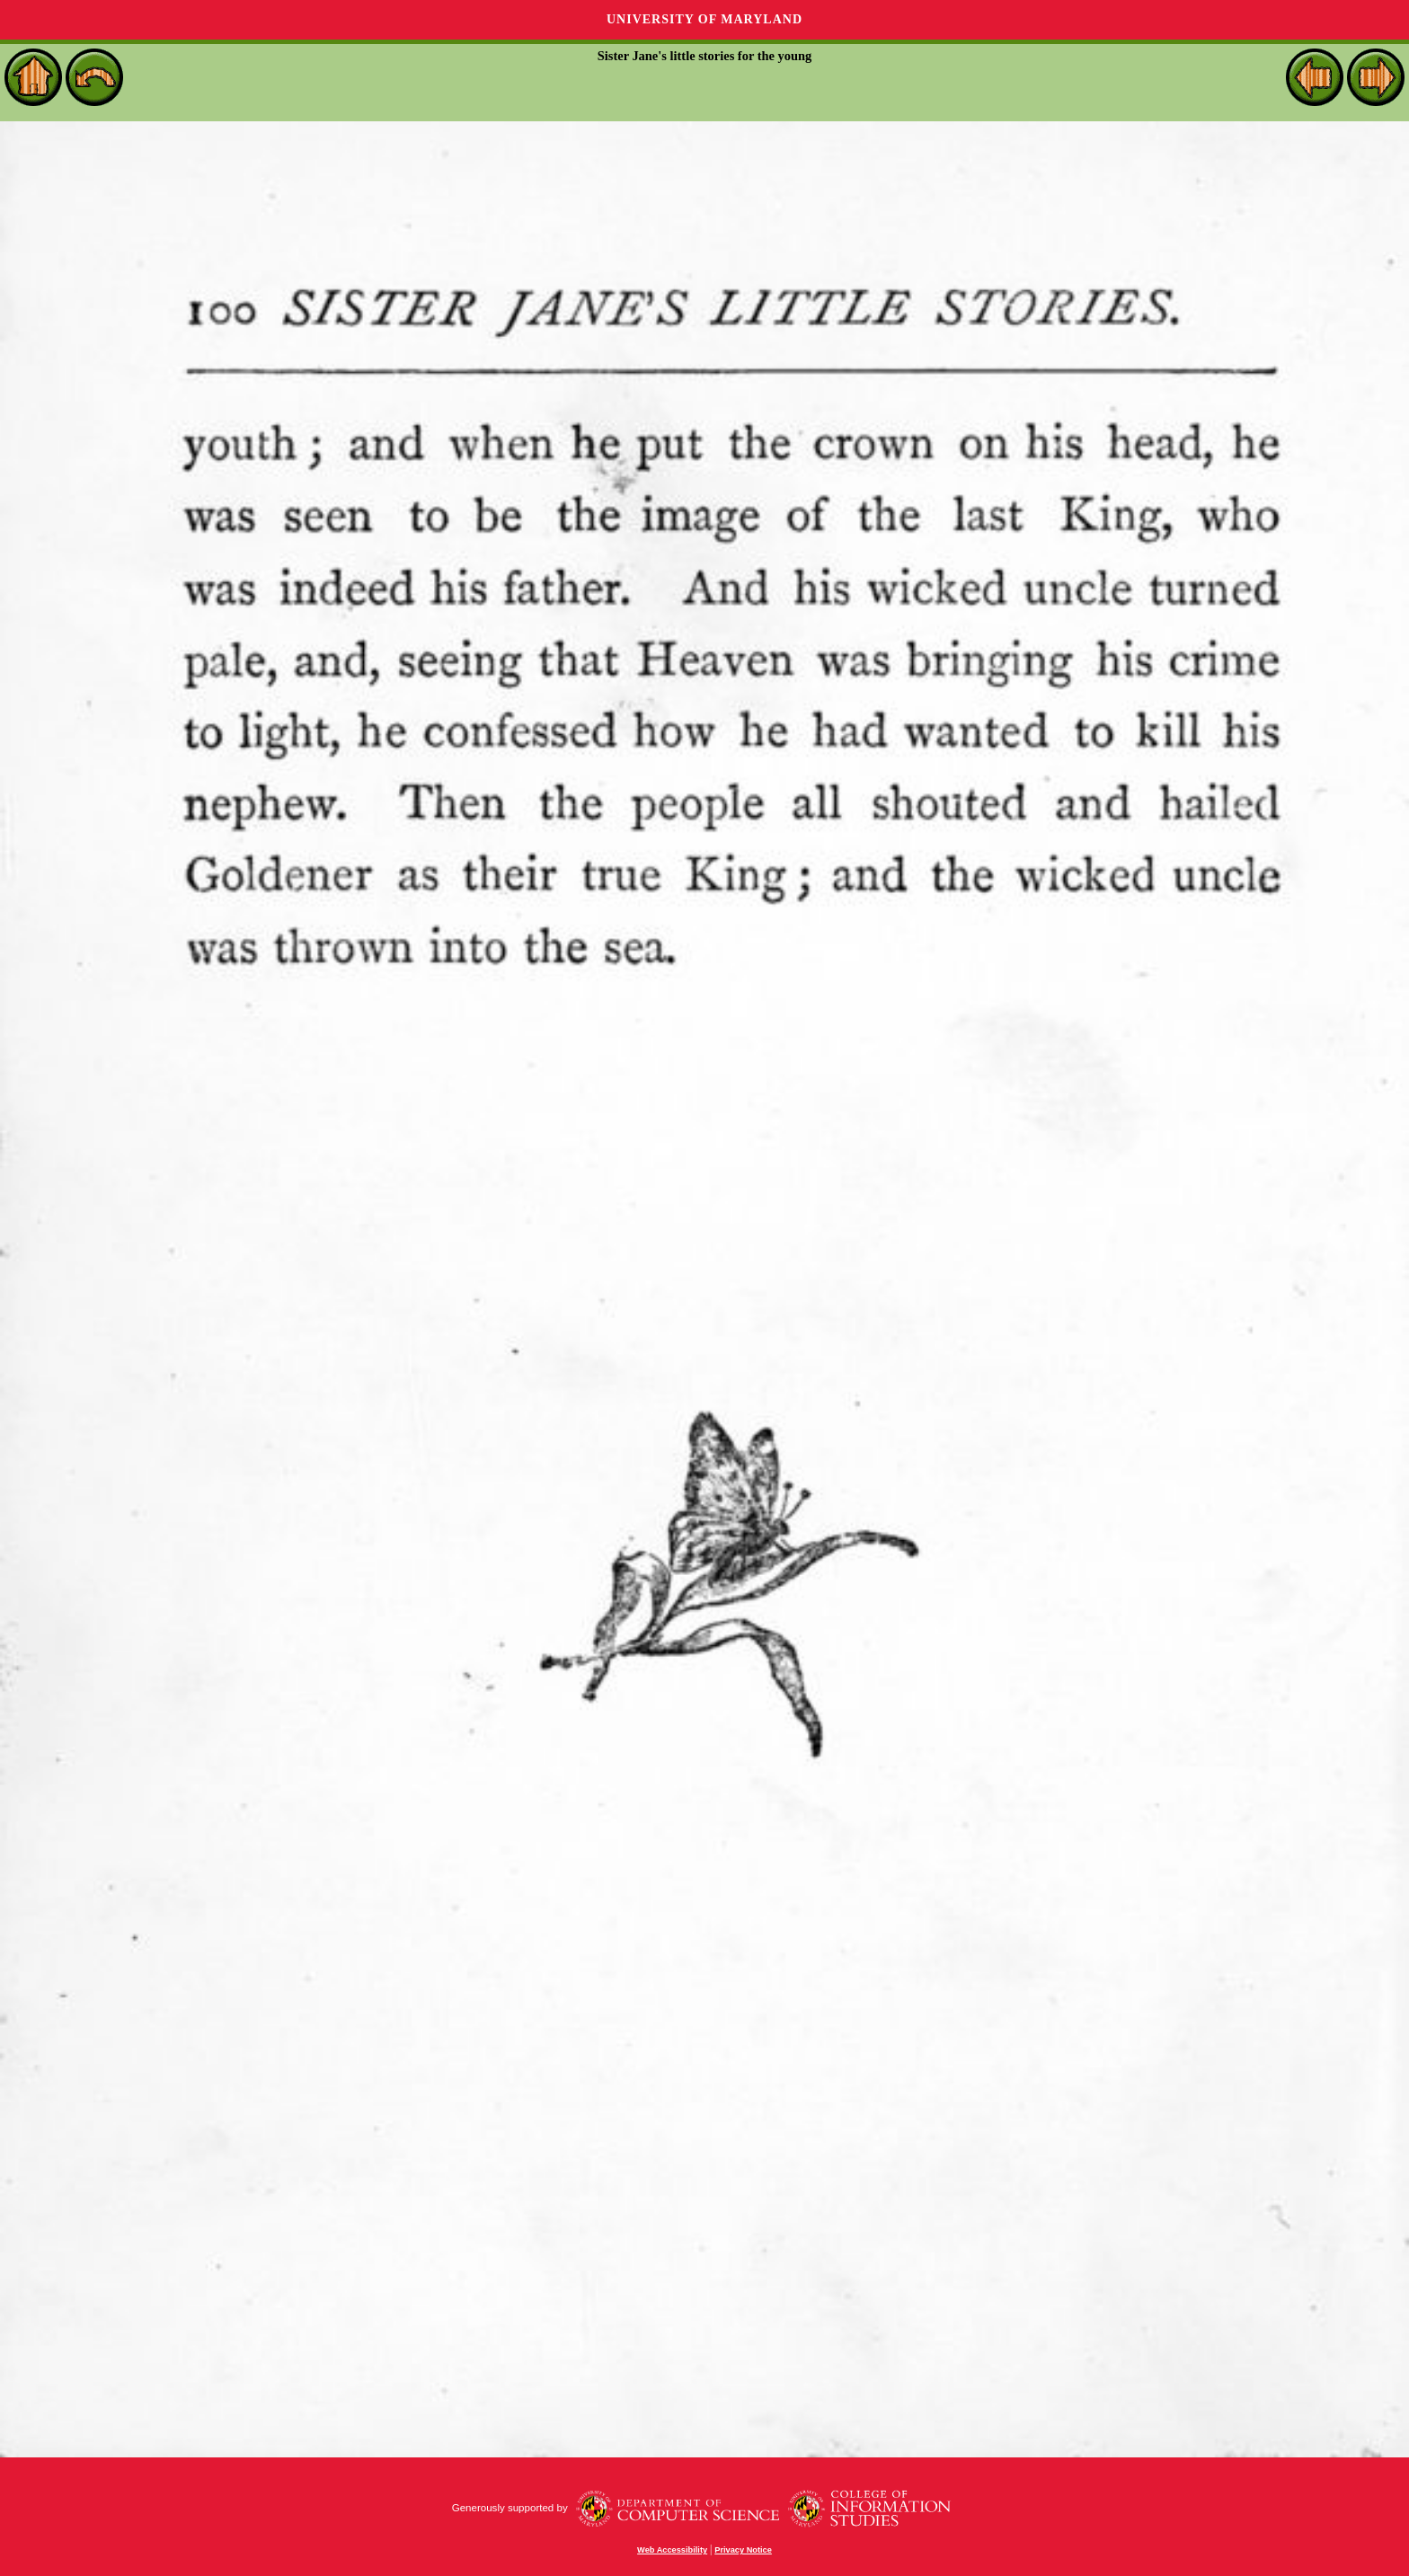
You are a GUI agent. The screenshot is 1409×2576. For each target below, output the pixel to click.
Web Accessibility (672, 2549)
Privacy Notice (743, 2549)
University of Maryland (704, 19)
